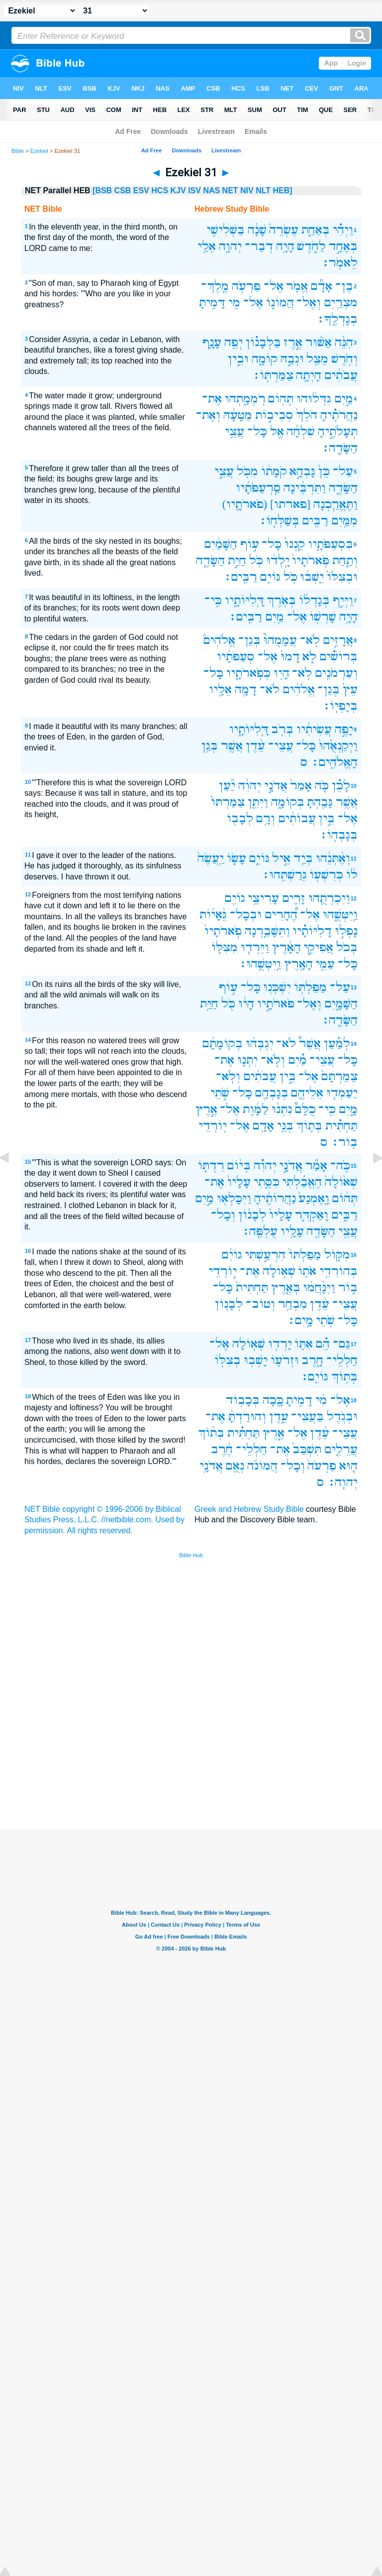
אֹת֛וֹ (307, 1271)
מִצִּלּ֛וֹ (224, 947)
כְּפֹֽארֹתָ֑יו (248, 673)
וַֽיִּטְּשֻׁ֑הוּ (340, 914)
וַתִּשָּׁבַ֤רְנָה (267, 931)
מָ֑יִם (348, 1109)
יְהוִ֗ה (265, 1165)
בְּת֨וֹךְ (211, 1433)
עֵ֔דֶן (255, 745)
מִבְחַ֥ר (292, 1304)
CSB (122, 190)
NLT (263, 190)
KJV (178, 190)
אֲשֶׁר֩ (310, 1043)
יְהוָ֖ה (230, 246)
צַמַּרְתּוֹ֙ (228, 802)
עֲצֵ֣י (224, 471)
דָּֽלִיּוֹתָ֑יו (244, 600)
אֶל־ (274, 286)
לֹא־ (270, 689)
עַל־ (343, 471)
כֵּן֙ (324, 471)
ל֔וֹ (352, 874)
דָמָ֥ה (246, 689)
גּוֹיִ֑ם (259, 858)
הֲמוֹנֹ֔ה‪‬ (262, 1466)
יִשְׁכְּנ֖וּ (277, 987)
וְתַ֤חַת (345, 560)
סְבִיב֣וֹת (274, 415)
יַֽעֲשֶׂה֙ (210, 858)
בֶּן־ (344, 286)
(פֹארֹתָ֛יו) (244, 504)
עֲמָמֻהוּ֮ (280, 640)
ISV (194, 190)
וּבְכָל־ (246, 914)
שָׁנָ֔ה (257, 230)
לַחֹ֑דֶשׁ (311, 246)
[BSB (102, 190)
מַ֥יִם (274, 617)
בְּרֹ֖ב (282, 729)
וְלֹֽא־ (273, 1060)
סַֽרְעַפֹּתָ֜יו (258, 488)
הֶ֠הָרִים (281, 914)
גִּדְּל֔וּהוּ (313, 398)
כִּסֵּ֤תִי (267, 1182)
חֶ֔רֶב (222, 1449)
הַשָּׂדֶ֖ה (320, 1231)
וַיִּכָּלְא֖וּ (234, 1198)
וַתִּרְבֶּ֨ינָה (305, 488)
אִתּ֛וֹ (303, 1344)
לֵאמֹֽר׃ (339, 262)
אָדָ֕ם (321, 286)
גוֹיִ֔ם (232, 1254)
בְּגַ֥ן (209, 745)
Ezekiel (39, 151)
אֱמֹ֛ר (297, 286)
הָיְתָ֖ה (308, 375)
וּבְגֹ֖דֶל (342, 1416)
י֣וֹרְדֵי (222, 1271)
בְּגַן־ (249, 640)
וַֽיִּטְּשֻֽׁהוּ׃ (260, 964)
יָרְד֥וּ (280, 1344)
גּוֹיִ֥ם (270, 577)
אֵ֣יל (281, 858)
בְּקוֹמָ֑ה (287, 802)
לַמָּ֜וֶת (256, 1109)
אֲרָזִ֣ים (338, 640)
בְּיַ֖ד (303, 858)
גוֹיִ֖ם (235, 898)
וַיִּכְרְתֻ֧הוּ (329, 898)
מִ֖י (234, 302)
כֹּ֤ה (322, 785)
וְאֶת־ (208, 415)
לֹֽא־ (310, 640)
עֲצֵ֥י (234, 431)
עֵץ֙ (350, 689)
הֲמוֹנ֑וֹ (280, 302)
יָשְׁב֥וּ (256, 1360)
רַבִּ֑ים (344, 1215)
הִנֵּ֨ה (344, 342)
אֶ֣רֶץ (206, 1109)
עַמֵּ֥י (325, 964)
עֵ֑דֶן (278, 1416)
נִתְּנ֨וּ (282, 1109)
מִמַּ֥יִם (344, 520)
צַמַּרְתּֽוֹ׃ (272, 375)
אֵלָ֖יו (220, 689)
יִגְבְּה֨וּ (260, 1043)
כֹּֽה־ (340, 1165)
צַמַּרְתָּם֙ (339, 1076)
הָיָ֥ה (285, 246)
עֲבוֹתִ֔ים (297, 818)
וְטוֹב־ (260, 1304)
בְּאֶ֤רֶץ (285, 1287)
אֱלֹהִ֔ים (299, 689)
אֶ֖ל (277, 431)
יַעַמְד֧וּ (342, 1093)
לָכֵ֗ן (341, 785)
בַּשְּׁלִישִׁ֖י (225, 230)
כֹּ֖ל (256, 560)
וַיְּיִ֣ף (343, 600)
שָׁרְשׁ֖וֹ (322, 617)
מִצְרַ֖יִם (341, 302)
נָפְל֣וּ (346, 931)
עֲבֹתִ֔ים (341, 375)
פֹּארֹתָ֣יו (275, 1003)
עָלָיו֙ (239, 1182)
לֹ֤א (309, 656)
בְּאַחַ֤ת (315, 230)
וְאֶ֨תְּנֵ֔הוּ (333, 858)
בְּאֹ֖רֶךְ (281, 600)
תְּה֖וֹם (280, 398)
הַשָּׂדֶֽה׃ (339, 448)
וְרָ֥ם (265, 818)
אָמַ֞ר (316, 1165)
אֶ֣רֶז (293, 342)
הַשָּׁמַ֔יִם (220, 544)
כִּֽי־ (213, 600)
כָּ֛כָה (273, 1400)
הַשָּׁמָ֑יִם (341, 1003)
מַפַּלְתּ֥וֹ (310, 987)
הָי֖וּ (281, 673)
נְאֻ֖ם (235, 1466)
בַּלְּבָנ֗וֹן (263, 342)
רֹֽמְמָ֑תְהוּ (245, 398)
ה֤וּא (348, 1466)
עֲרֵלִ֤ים (341, 1449)
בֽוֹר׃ (344, 1142)
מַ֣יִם (343, 398)
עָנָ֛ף (211, 342)
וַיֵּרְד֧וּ (255, 947)
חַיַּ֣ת (237, 560)
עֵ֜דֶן (319, 1433)
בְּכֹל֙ (347, 947)
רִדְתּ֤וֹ (211, 1165)
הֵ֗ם (323, 1344)
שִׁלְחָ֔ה (300, 431)
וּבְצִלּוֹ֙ (342, 577)
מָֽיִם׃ (300, 1320)
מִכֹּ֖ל (247, 471)
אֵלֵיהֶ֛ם (307, 1093)
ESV (141, 190)
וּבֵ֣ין (238, 359)
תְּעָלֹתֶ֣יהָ (338, 431)
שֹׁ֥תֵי (325, 1320)
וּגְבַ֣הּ (292, 359)
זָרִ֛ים (293, 898)
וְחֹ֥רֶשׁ (344, 359)
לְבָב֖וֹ (240, 818)
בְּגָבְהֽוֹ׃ (338, 835)
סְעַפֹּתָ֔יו (236, 656)
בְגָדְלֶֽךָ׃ (337, 319)
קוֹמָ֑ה (265, 359)
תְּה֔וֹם (345, 1198)
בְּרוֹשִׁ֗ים (338, 656)
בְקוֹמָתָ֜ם (222, 1043)
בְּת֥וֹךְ (344, 1376)
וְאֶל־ (308, 302)
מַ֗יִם (297, 1060)
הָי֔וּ (246, 1003)
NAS (211, 190)
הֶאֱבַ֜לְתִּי (302, 1182)
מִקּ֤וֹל (337, 1254)
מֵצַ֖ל (317, 359)
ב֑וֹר (348, 1287)
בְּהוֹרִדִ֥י (338, 1271)
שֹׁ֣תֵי (219, 1093)
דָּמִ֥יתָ (212, 302)
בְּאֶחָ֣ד (343, 246)
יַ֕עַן (227, 785)
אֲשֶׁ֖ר (232, 745)
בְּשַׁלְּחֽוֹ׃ (279, 520)
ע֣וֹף (249, 544)
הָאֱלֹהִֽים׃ (334, 762)
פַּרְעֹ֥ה (246, 286)
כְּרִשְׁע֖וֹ (326, 874)
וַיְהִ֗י (343, 230)
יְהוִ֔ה (249, 785)
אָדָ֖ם (263, 1125)
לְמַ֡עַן (337, 1043)
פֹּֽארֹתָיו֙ (310, 560)
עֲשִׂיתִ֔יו (314, 729)
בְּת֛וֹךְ (309, 1125)
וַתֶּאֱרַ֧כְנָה (335, 504)
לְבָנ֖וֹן (229, 1304)
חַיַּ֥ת (209, 1003)
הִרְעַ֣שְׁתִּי (265, 1254)
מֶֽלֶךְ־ (215, 286)
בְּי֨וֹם (239, 1165)
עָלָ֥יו (292, 1231)
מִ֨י (321, 1400)
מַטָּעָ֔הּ (237, 415)
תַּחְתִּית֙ (252, 1287)
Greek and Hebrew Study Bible (249, 1509)
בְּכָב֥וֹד (243, 1400)
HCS (159, 190)
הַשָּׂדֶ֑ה (343, 488)
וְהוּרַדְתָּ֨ (247, 1416)
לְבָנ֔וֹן (252, 1215)
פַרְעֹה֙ (321, 1466)
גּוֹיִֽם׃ (314, 1376)
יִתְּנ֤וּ (247, 1060)
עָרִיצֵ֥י (263, 898)
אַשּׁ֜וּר (318, 342)
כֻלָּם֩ (305, 1109)
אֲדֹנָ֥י (211, 1466)
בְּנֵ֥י (285, 1125)
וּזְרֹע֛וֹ (285, 1360)
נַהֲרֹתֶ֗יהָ (339, 415)
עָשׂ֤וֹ (236, 858)
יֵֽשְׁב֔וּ (312, 577)
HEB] (282, 190)
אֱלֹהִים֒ (219, 640)
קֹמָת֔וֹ (274, 471)
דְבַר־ (259, 246)
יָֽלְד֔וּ (277, 560)
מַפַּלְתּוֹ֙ (304, 1254)
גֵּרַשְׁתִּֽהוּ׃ (284, 874)
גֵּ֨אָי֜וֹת (213, 914)
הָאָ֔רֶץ (286, 947)
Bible (17, 151)
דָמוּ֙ (290, 656)
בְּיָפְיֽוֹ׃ (340, 706)
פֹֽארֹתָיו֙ (223, 931)
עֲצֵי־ (280, 745)
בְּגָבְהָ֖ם (271, 1093)
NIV (247, 190)
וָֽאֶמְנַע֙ (313, 1198)
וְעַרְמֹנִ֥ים (336, 673)
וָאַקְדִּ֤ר (311, 1215)
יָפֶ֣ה (344, 729)
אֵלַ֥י (206, 246)
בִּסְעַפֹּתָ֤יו (330, 544)
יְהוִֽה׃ (342, 1482)
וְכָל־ (223, 1215)
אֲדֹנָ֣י (275, 785)
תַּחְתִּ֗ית (341, 1125)
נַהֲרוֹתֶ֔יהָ (275, 1198)
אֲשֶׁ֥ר (347, 802)
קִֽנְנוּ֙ (295, 544)
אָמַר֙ (301, 785)
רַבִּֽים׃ (240, 577)
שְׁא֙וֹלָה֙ (341, 1182)
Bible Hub (191, 1555)
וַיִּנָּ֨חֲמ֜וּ (319, 1287)
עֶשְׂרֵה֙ (283, 230)
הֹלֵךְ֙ (306, 415)
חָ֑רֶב (312, 1360)
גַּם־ (341, 1344)
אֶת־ (212, 398)
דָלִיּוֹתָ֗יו (312, 931)
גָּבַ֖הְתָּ (320, 802)
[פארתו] (290, 504)
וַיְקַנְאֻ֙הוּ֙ (338, 745)
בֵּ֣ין (326, 818)
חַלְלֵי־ (342, 1360)
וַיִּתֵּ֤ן (258, 802)
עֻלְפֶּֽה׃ (260, 1231)
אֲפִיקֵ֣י (318, 947)
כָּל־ (257, 431)
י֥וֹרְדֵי (212, 1125)
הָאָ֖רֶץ (298, 964)
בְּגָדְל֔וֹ (314, 600)
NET (230, 190)
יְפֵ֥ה (233, 342)
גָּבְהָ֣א (302, 471)
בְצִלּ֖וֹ (227, 1360)
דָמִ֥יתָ (299, 1400)
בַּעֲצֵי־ (307, 1416)
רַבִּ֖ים (315, 520)
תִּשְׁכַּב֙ (306, 1449)
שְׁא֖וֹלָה (279, 1271)
